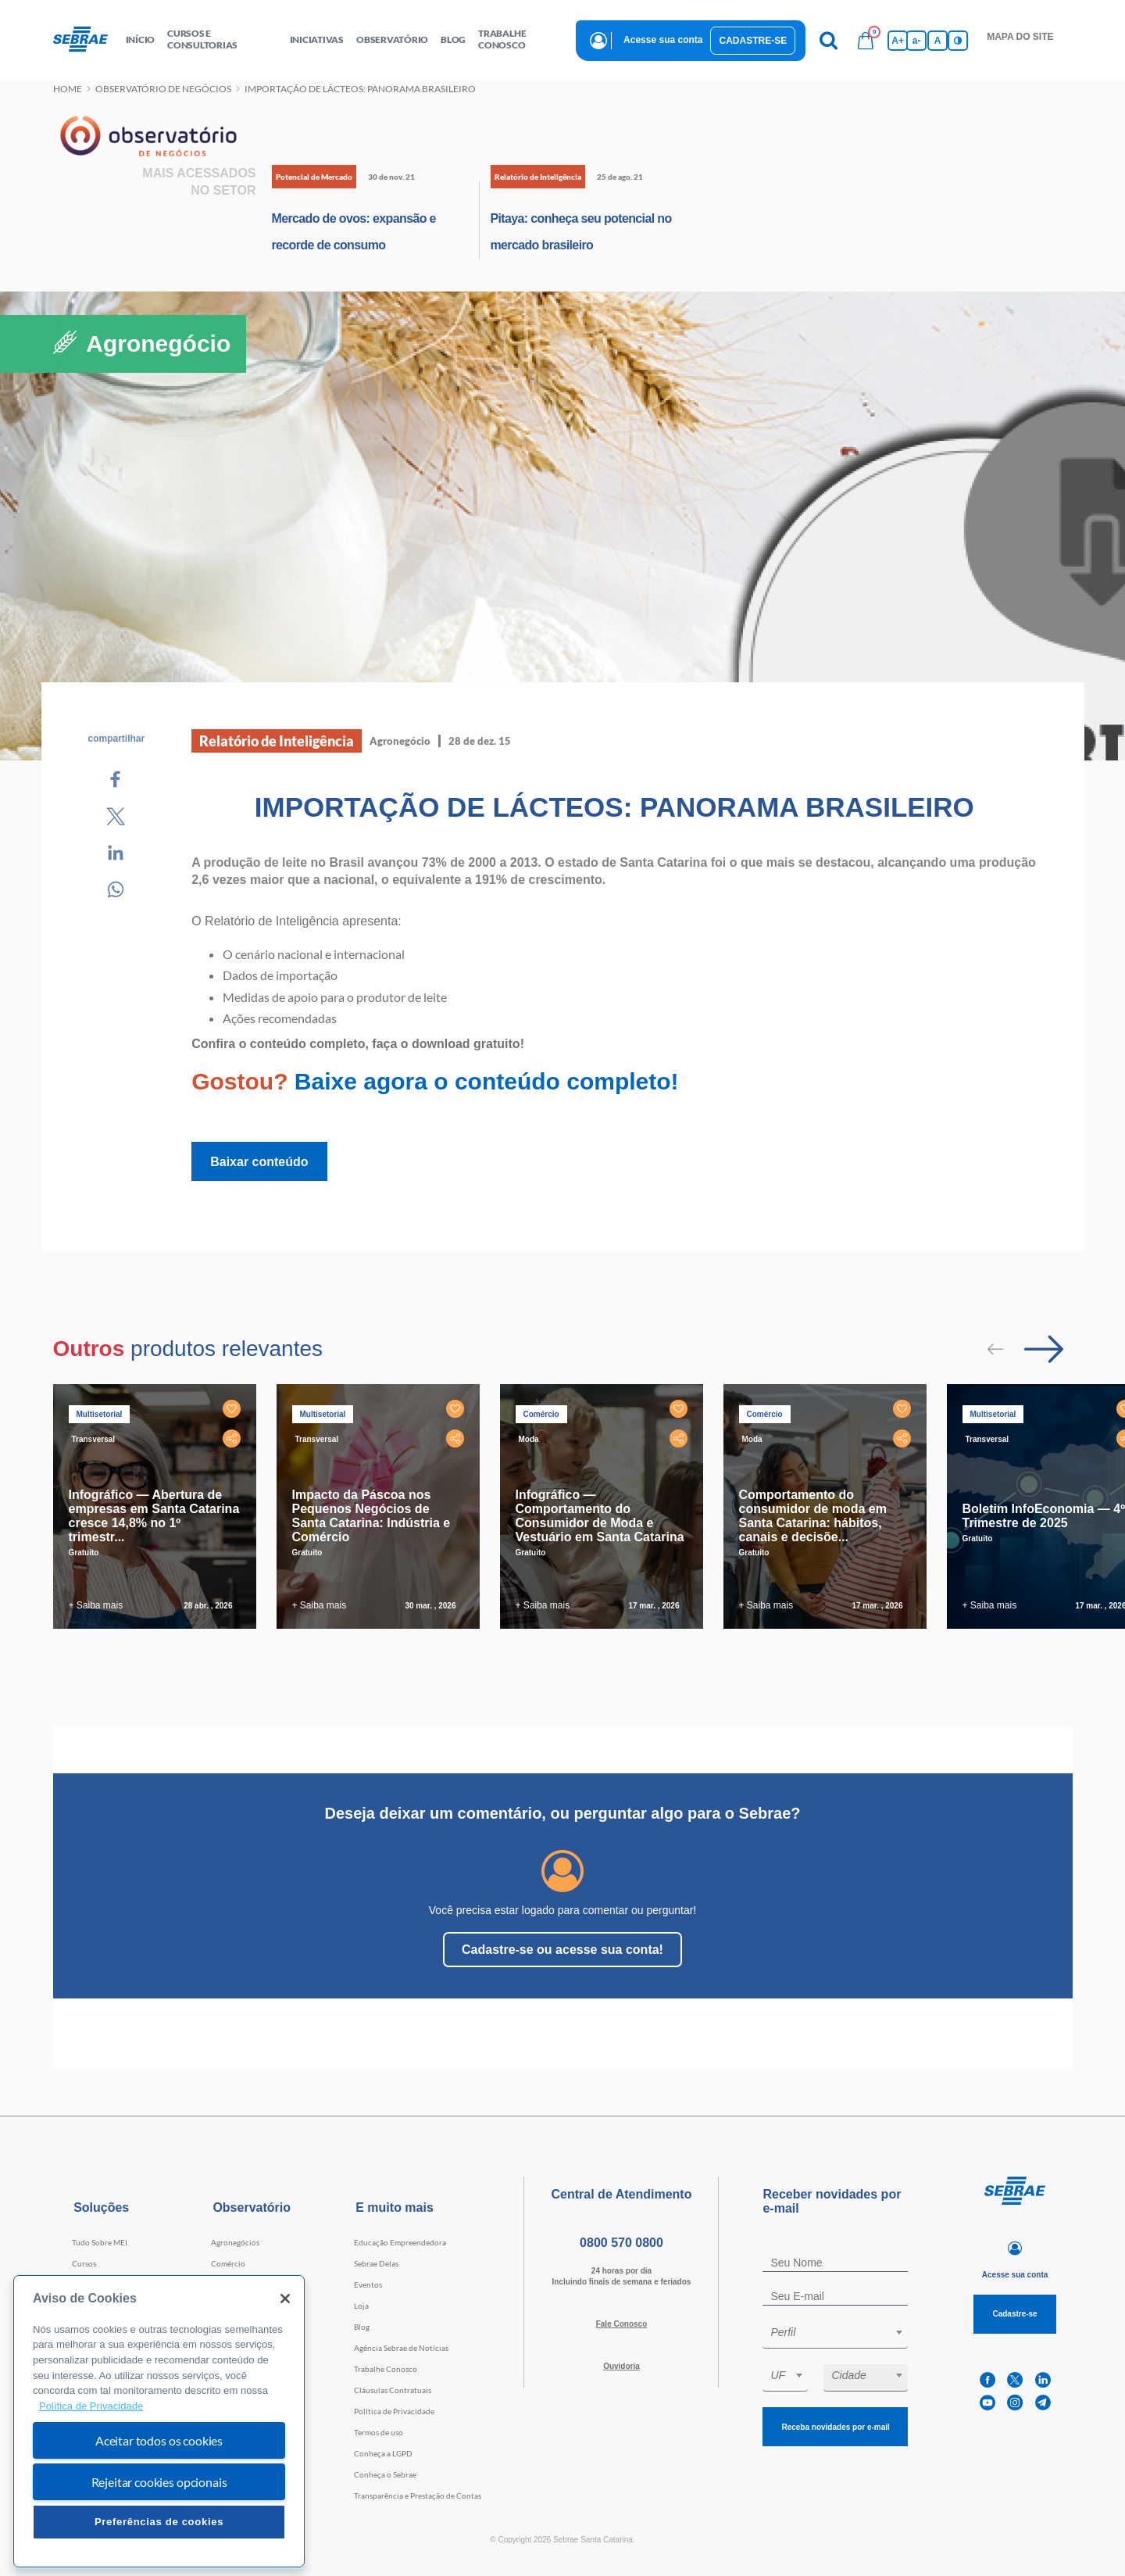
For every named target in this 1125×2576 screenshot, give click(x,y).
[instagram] (1015, 2403)
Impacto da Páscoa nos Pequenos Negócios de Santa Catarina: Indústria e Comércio (371, 1516)
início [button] (140, 39)
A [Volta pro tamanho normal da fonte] (937, 40)
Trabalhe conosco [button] (502, 39)
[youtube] (987, 2403)
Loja (361, 2305)
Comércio (228, 2263)
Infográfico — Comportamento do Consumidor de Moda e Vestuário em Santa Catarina (600, 1516)
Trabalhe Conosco (385, 2369)
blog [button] (453, 39)
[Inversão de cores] (958, 40)
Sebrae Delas (376, 2263)
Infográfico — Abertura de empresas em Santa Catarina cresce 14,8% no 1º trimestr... (154, 1516)
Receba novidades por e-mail (835, 2427)
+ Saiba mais (96, 1605)
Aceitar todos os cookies (159, 2440)
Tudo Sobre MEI (99, 2242)
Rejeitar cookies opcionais (159, 2481)
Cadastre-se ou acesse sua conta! (562, 1949)
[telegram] (1043, 2403)
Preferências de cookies (159, 2522)
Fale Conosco (622, 2324)
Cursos (84, 2263)
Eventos (368, 2284)
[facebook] (987, 2380)
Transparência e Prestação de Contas (417, 2495)
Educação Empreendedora (400, 2242)
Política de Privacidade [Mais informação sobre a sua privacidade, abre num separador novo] (91, 2406)
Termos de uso (378, 2432)
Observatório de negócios (163, 89)
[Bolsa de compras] (865, 40)
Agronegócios (235, 2242)
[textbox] (843, 2332)
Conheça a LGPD (383, 2453)
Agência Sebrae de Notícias (401, 2347)
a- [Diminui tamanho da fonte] (916, 40)
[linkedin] (1043, 2380)
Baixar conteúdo (259, 1161)
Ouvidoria (621, 2366)
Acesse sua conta (662, 39)
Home (67, 89)
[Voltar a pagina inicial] (86, 40)
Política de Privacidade (394, 2411)
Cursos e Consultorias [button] (202, 39)
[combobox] (835, 2335)
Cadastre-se (753, 40)
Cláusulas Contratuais (392, 2390)
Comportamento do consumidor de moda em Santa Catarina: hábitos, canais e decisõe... (813, 1516)
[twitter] (1015, 2380)
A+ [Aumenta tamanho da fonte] (897, 40)
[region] (158, 2421)
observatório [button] (392, 39)
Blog (362, 2326)
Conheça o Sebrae (385, 2474)
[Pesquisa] (828, 40)
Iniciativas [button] (317, 39)
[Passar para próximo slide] (1044, 1348)
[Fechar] (285, 2298)
